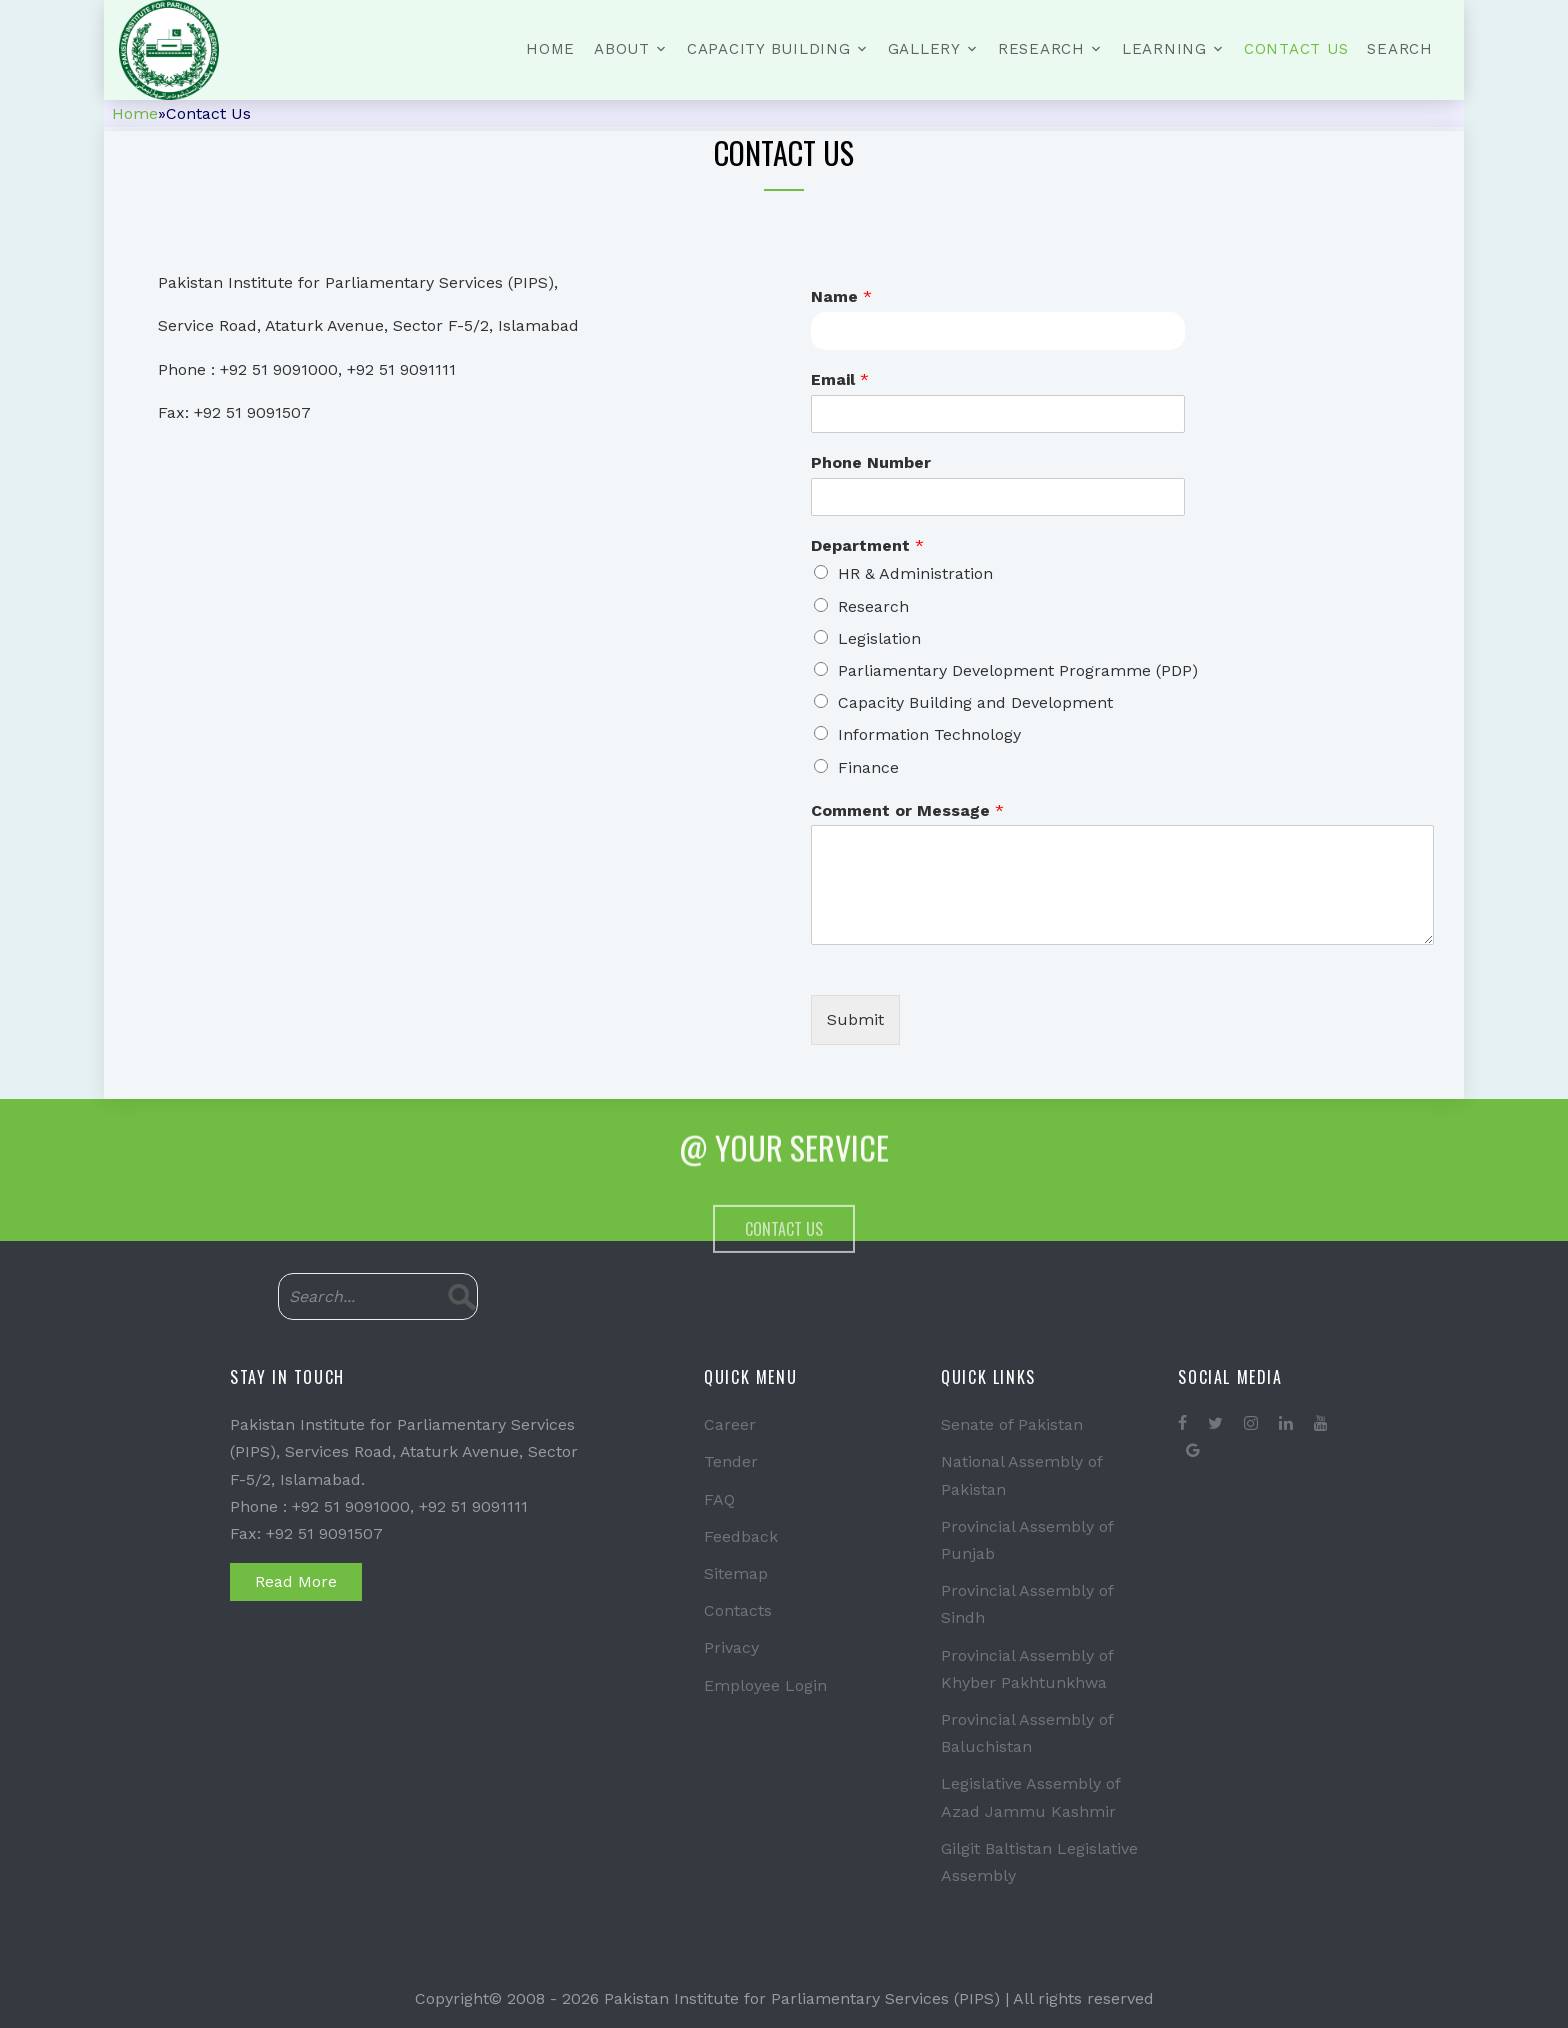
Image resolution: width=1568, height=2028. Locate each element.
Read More (296, 1581)
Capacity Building (769, 49)
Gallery (924, 49)
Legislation (879, 638)
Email (840, 379)
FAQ (719, 1499)
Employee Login (765, 1685)
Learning (1164, 49)
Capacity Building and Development (975, 702)
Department (867, 545)
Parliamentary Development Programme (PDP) (1018, 670)
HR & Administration (915, 573)
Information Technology (929, 734)
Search (1400, 49)
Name (841, 296)
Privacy (731, 1647)
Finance (868, 767)
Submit (855, 1019)
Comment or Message (907, 810)
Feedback (741, 1536)
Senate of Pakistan (1012, 1424)
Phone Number (871, 462)
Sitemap (736, 1573)
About (622, 49)
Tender (731, 1461)
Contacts (738, 1610)
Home (550, 49)
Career (730, 1424)
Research (1041, 49)
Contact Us (1296, 49)
